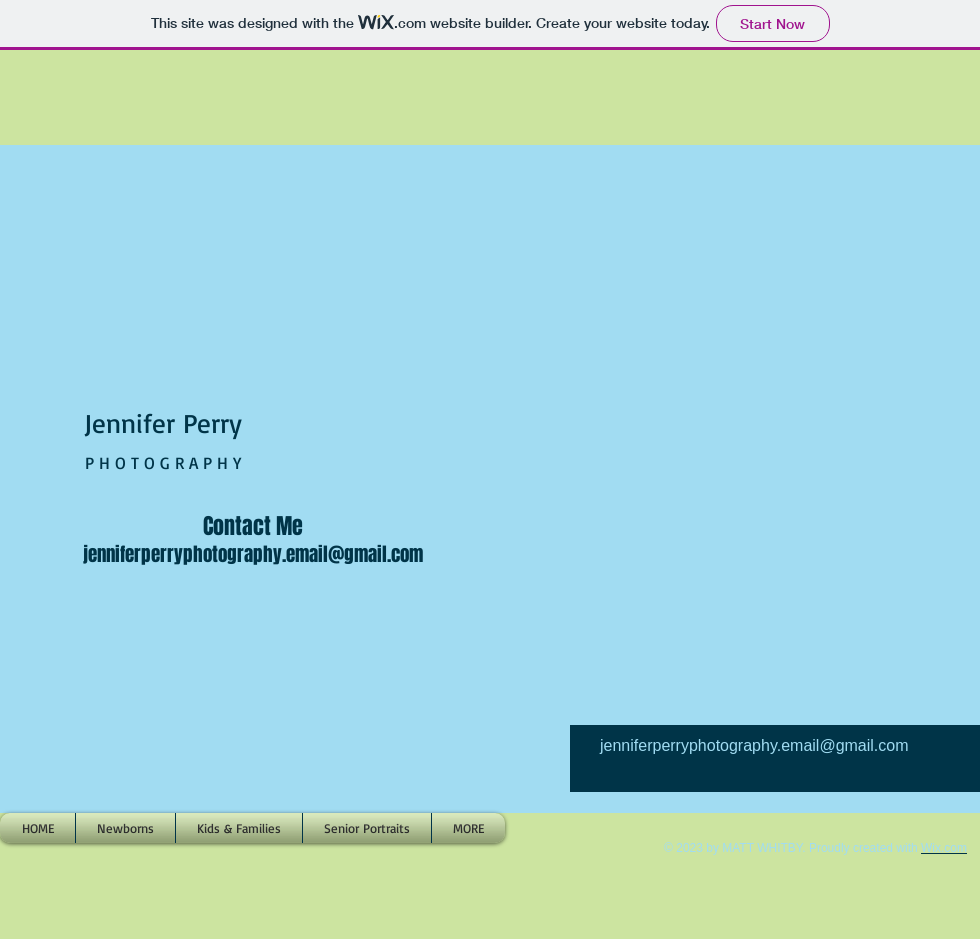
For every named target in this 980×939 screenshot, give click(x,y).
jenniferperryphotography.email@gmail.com (253, 554)
